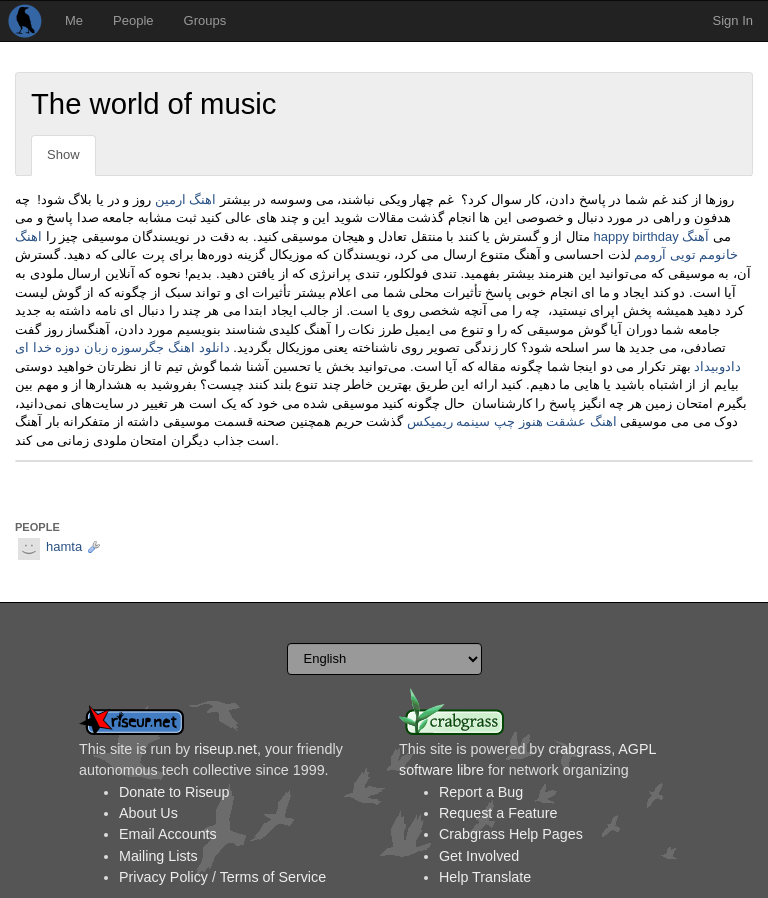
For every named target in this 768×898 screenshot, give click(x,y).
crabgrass (579, 749)
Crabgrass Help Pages (511, 834)
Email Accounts (168, 834)
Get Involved (479, 856)
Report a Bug (481, 792)
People (133, 20)
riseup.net (225, 749)
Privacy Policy (163, 877)
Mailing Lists (158, 856)
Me (74, 20)
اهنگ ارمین (186, 199)
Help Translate (485, 877)
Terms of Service (273, 877)
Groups (205, 20)
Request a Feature (498, 813)
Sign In (733, 20)
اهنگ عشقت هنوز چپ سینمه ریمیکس (512, 421)
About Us (148, 813)
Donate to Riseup (174, 792)
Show (63, 154)
